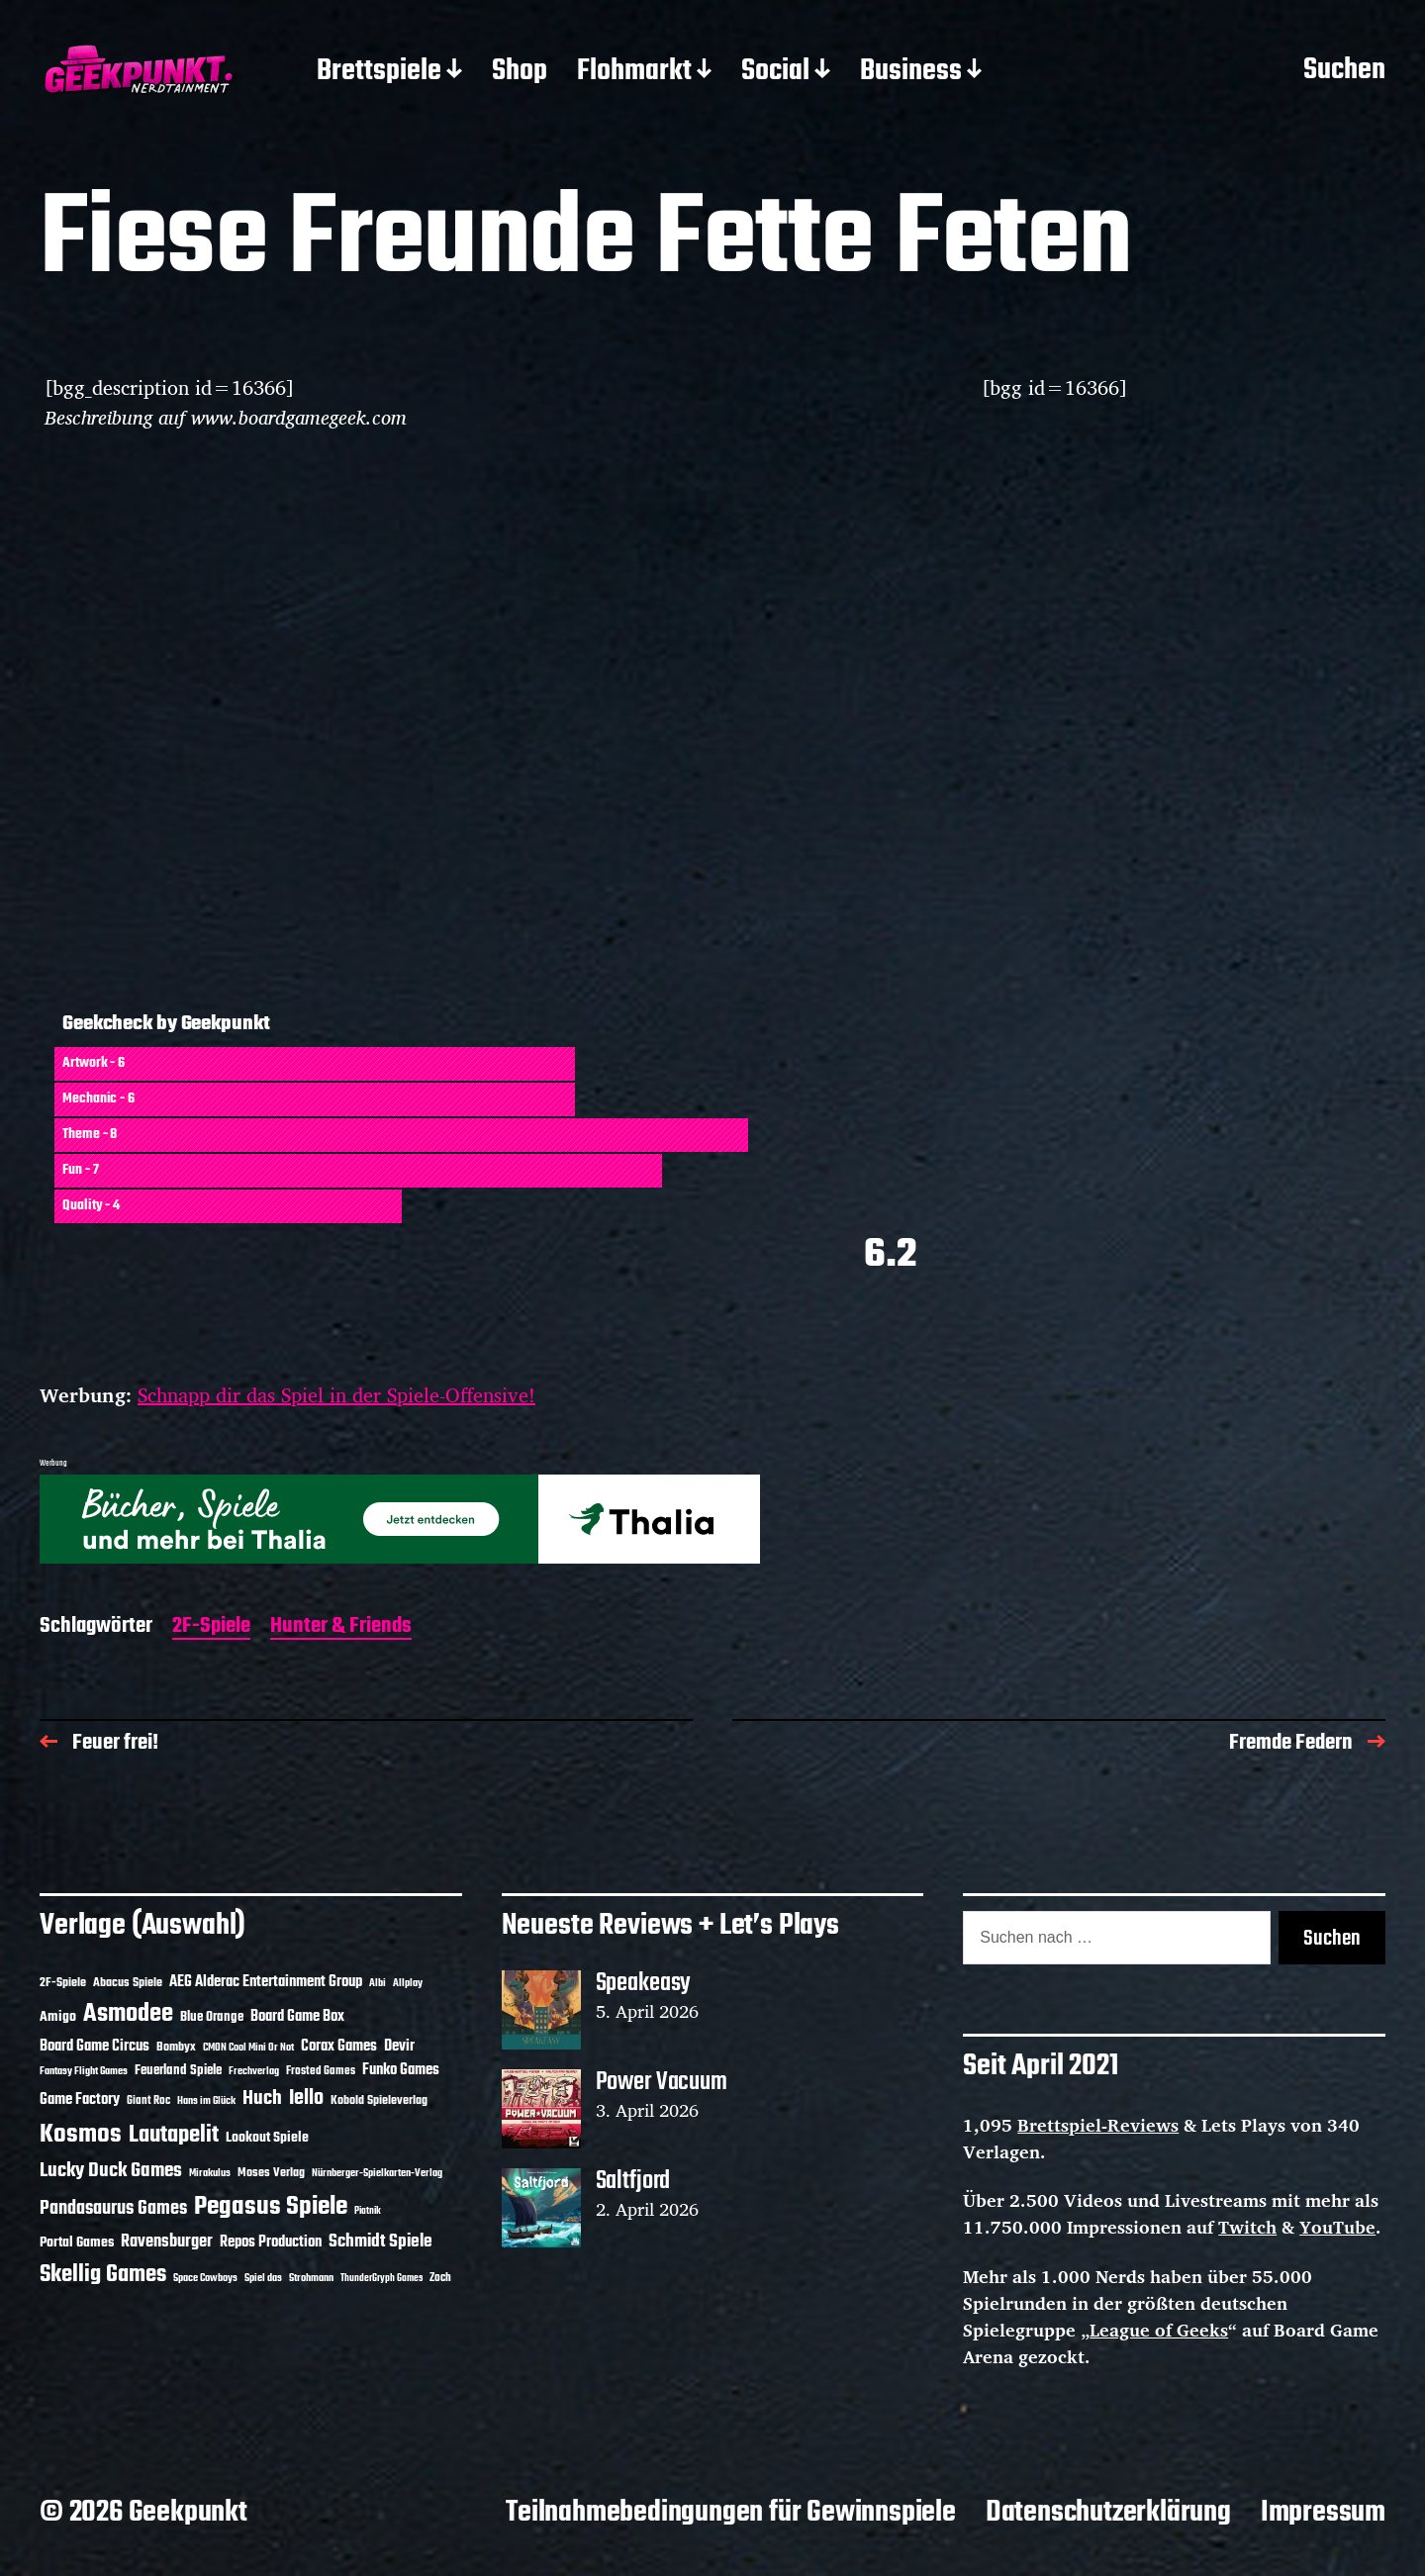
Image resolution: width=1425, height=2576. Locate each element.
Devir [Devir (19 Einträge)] (399, 2046)
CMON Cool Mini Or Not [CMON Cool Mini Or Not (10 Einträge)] (248, 2047)
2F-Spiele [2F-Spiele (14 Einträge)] (63, 1982)
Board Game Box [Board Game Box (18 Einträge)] (297, 2017)
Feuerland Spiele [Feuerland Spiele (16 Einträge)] (178, 2070)
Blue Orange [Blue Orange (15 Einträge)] (211, 2017)
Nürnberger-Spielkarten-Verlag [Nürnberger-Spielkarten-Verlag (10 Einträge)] (377, 2173)
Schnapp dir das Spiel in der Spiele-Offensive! (336, 1395)
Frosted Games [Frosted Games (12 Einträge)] (320, 2071)
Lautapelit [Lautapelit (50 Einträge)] (174, 2135)
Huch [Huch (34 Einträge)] (262, 2098)
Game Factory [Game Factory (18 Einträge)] (80, 2100)
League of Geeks (1159, 2329)
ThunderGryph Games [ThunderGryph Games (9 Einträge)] (381, 2278)
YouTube (1337, 2227)
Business (911, 72)
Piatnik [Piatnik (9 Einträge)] (367, 2211)
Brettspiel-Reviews (1098, 2125)
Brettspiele (379, 72)
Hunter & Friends (341, 1627)
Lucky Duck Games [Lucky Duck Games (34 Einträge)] (111, 2170)
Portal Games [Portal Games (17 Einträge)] (77, 2243)
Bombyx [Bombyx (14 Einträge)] (176, 2047)
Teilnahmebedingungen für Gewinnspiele (731, 2512)
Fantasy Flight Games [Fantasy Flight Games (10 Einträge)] (84, 2071)
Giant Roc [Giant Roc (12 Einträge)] (148, 2101)
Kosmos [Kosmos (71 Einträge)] (81, 2135)
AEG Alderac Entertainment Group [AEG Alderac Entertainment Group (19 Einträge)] (265, 1982)
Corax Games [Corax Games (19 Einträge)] (339, 2046)
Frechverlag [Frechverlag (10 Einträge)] (254, 2071)
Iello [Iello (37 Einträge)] (306, 2098)
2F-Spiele (211, 1627)
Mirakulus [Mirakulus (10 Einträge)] (210, 2173)
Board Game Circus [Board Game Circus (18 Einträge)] (94, 2046)
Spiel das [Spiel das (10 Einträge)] (263, 2278)
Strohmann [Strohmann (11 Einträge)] (311, 2278)
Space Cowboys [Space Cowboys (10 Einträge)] (205, 2278)
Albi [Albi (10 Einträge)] (377, 1983)
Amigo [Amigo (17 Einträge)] (58, 2017)
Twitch (1247, 2227)
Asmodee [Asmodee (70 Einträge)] (128, 2014)
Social (775, 72)
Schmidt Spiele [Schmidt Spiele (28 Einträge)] (380, 2242)
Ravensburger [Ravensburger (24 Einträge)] (167, 2242)
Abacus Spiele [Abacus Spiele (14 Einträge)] (127, 1982)
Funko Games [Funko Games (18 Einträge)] (400, 2070)
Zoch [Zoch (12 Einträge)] (440, 2278)
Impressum (1323, 2512)
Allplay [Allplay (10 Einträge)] (408, 1983)
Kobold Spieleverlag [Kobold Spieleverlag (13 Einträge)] (379, 2101)
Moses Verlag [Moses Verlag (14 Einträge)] (271, 2172)
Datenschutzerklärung (1108, 2512)
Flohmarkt (634, 72)
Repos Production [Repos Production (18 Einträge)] (271, 2242)
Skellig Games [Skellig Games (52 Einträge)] (103, 2274)
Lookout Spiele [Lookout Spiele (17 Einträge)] (267, 2138)
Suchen (1344, 71)
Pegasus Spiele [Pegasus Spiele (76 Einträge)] (270, 2207)
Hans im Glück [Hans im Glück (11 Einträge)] (206, 2101)
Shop (519, 72)
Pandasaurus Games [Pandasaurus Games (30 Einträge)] (113, 2209)
